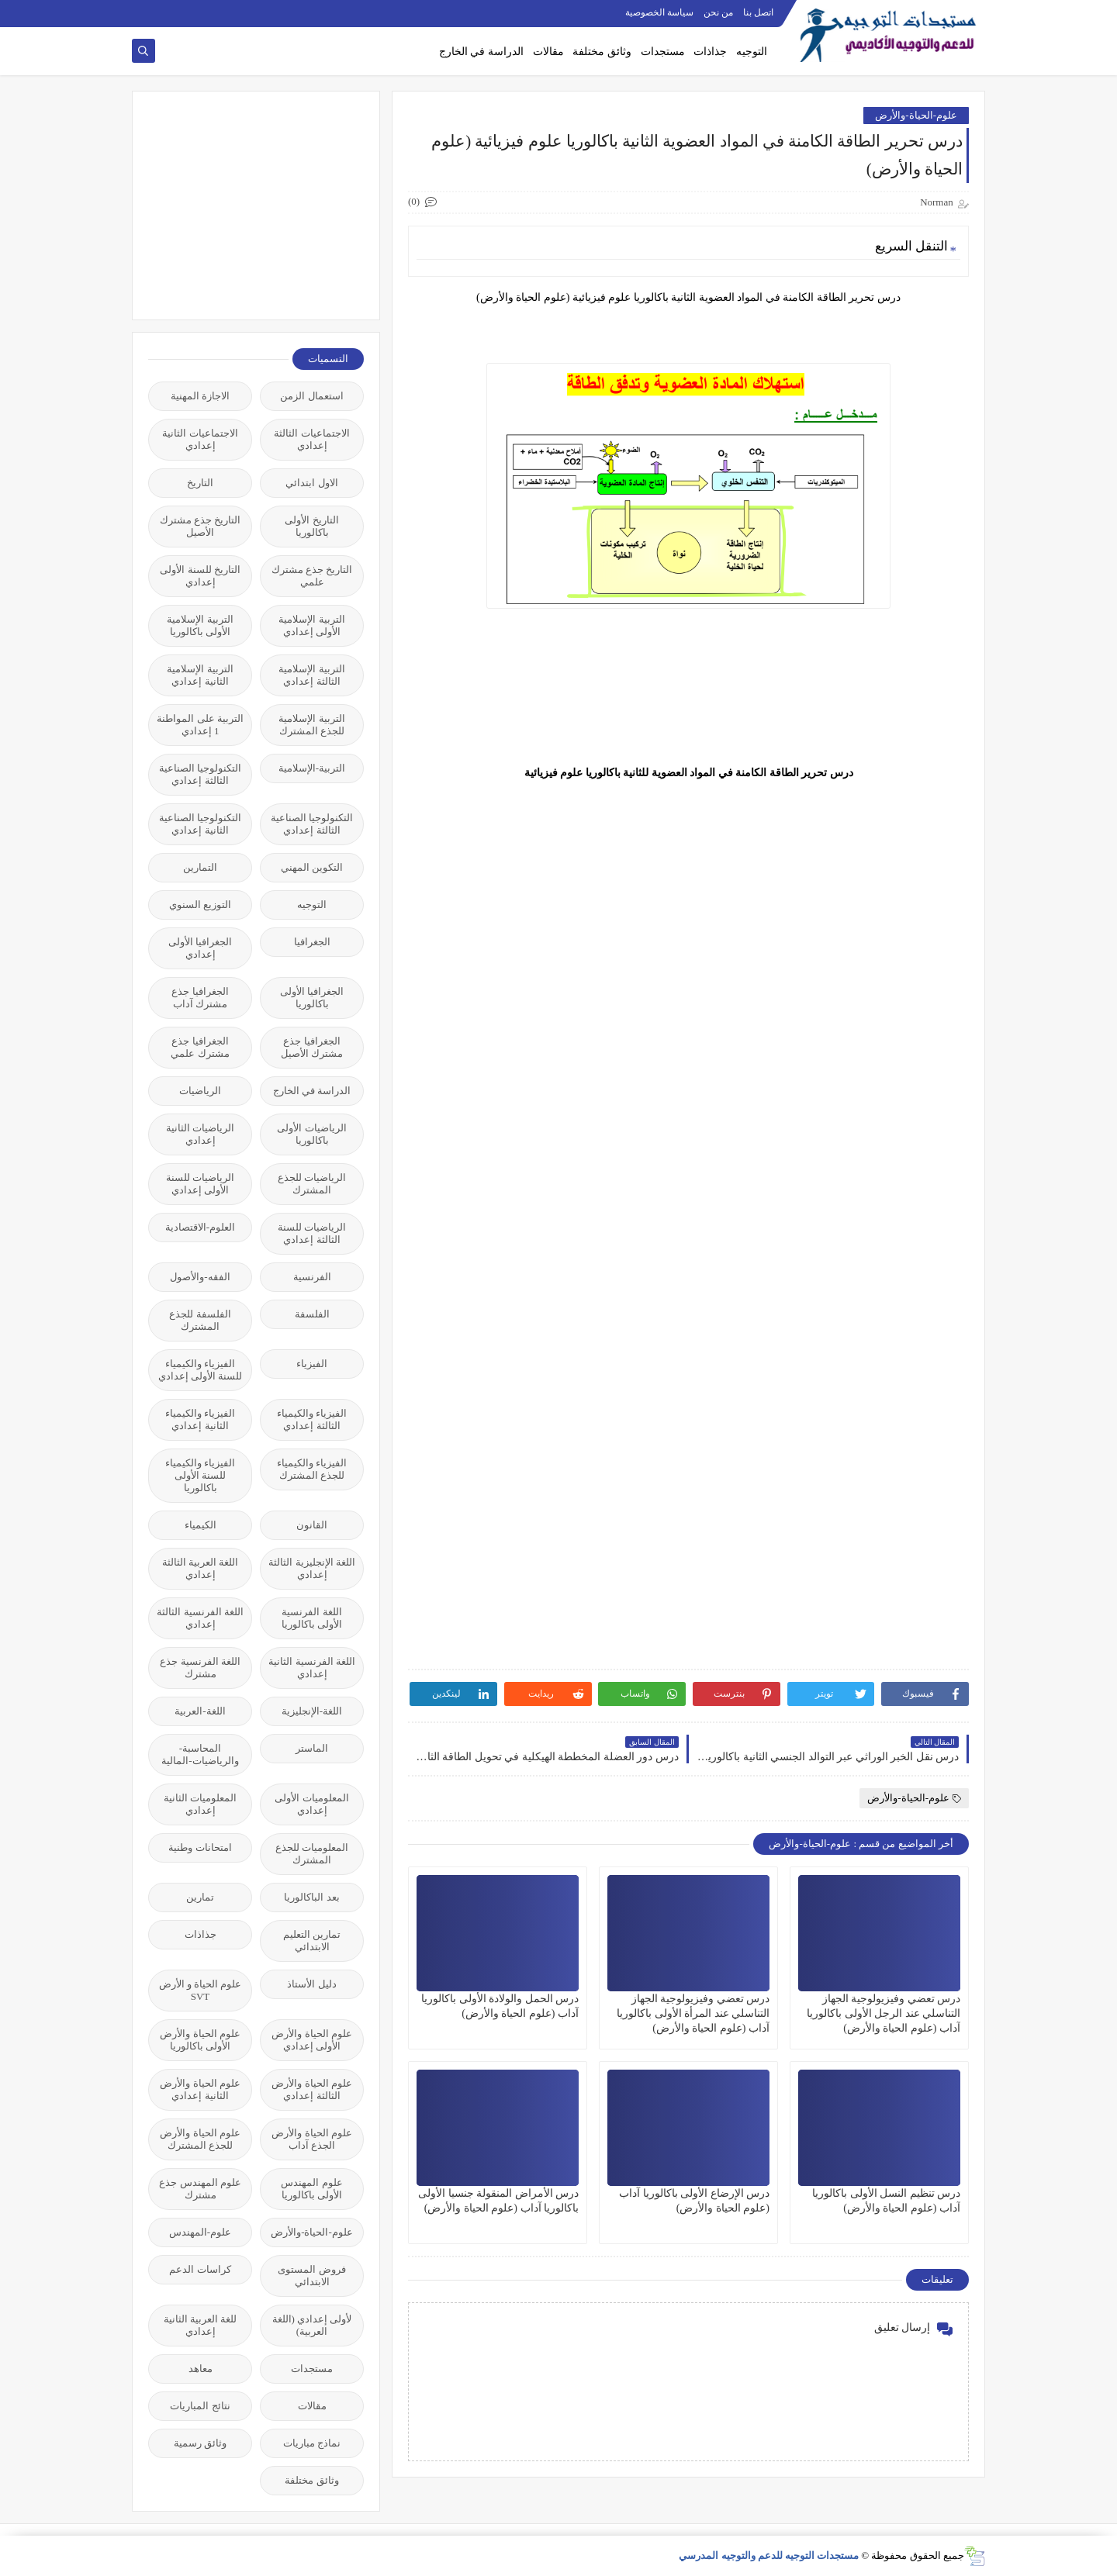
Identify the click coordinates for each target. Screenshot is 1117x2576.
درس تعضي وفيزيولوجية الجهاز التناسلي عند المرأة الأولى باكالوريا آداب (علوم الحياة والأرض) (693, 2013)
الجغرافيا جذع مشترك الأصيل (312, 1047)
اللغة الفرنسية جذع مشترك (200, 1668)
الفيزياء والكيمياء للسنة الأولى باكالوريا (200, 1475)
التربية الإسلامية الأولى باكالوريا (200, 625)
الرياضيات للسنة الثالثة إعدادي (312, 1233)
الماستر (312, 1748)
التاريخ (200, 483)
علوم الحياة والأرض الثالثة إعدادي (311, 2089)
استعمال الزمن (311, 396)
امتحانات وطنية (199, 1847)
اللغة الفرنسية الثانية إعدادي (311, 1668)
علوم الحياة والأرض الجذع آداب (311, 2139)
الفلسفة (312, 1314)
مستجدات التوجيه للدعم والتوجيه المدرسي (769, 2555)
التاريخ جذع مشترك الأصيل (200, 526)
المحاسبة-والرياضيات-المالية (199, 1754)
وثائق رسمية (200, 2443)
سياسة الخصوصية (659, 12)
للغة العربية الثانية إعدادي (200, 2325)
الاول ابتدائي (311, 483)
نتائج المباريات (200, 2406)
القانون (311, 1525)
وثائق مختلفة (601, 51)
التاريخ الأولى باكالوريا (311, 526)
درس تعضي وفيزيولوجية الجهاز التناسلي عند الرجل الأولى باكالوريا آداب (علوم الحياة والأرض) (883, 2013)
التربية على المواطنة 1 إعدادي (200, 725)
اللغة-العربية (200, 1711)
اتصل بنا (758, 12)
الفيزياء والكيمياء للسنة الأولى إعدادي (200, 1370)
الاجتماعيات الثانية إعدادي (199, 439)
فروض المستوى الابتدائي (311, 2275)
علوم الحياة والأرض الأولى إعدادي (311, 2040)
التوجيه (751, 51)
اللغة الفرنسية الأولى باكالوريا (312, 1618)
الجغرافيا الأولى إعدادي (200, 948)
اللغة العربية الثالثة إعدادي (200, 1568)
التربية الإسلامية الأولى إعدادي (311, 625)
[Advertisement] (247, 204)
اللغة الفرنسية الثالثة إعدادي (200, 1618)
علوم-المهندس (200, 2232)
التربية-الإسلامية (311, 768)
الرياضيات (200, 1090)
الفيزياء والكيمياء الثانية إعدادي (200, 1419)
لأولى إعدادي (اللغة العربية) (312, 2325)
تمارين (200, 1897)
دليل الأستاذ (311, 1984)
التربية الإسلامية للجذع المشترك (311, 725)
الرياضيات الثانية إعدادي (200, 1134)
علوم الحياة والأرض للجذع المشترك (200, 2139)
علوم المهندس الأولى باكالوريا (311, 2189)
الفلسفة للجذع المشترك (199, 1320)
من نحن (718, 12)
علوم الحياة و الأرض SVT (200, 1990)
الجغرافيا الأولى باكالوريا (312, 998)
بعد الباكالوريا (311, 1897)
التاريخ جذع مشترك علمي (312, 576)
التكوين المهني (312, 867)
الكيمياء (200, 1525)
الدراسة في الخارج (481, 51)
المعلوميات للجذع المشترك (311, 1854)
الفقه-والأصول (200, 1277)
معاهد (200, 2368)
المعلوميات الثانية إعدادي (200, 1804)
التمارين (200, 867)
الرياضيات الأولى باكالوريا (311, 1134)
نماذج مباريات (312, 2443)
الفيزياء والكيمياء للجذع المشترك (312, 1469)
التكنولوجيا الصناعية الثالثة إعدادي (200, 774)
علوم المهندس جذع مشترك (200, 2189)
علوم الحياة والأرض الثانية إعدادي (200, 2089)
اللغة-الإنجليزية (312, 1711)
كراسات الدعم (199, 2269)
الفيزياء (311, 1363)
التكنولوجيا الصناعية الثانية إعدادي (200, 824)
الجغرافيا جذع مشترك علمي (200, 1047)
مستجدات (663, 51)
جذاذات (710, 51)
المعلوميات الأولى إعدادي (311, 1804)
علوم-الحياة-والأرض (916, 115)
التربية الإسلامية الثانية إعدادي (200, 675)
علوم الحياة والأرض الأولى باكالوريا (200, 2040)
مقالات (548, 51)
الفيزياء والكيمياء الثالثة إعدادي (312, 1419)
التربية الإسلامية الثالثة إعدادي (311, 675)
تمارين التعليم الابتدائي (312, 1941)
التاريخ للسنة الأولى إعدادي (200, 576)
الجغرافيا (312, 942)
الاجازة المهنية (200, 396)
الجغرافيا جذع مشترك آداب (199, 998)
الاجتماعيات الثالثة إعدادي (311, 439)
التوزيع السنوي (200, 904)
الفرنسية (312, 1277)
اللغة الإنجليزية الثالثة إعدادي (311, 1568)
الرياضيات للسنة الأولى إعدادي (200, 1184)
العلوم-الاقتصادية (200, 1227)
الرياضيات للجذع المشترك (312, 1184)
